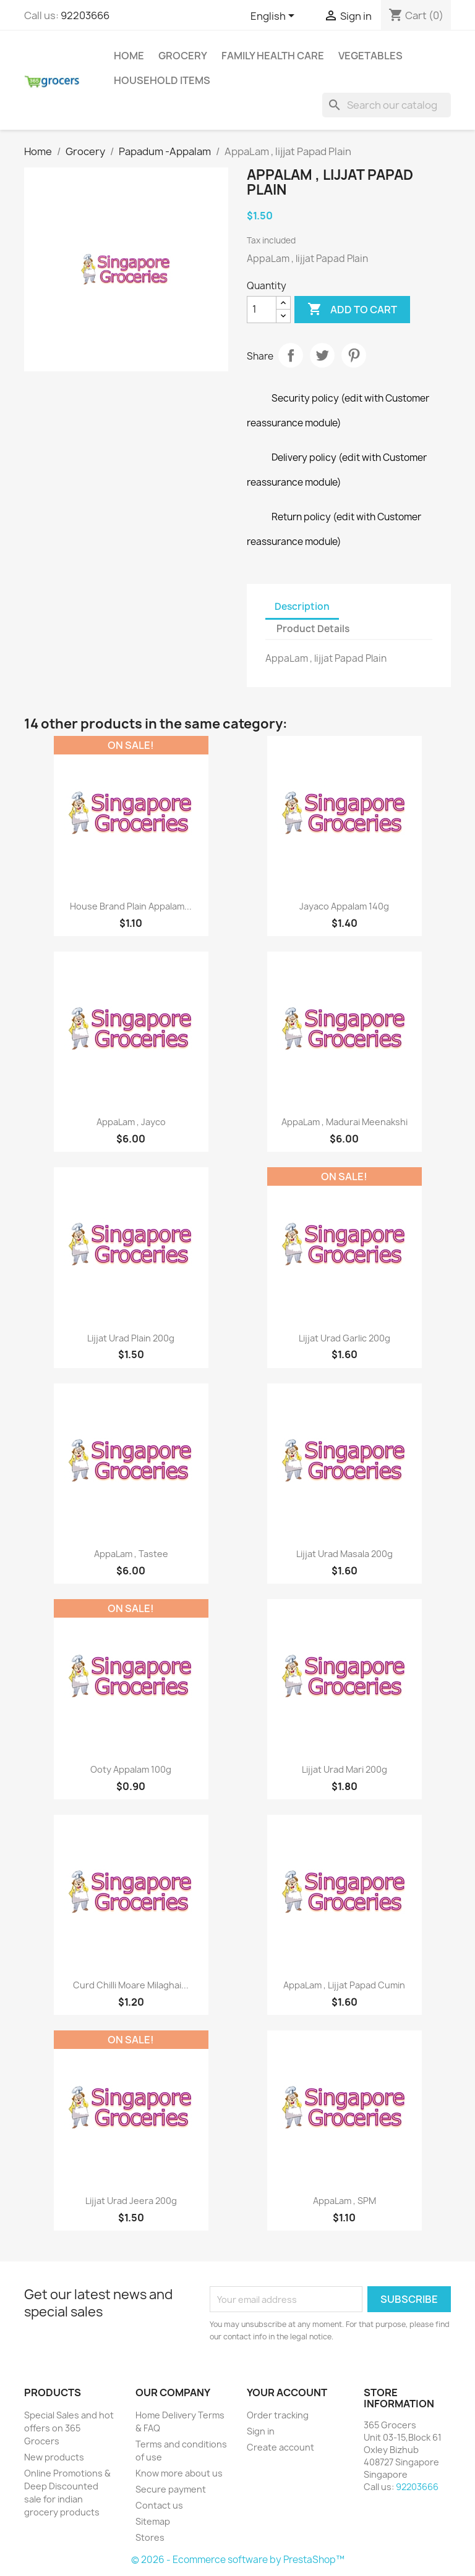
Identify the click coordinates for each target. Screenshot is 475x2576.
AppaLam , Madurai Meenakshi (344, 1122)
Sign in (261, 2431)
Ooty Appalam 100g (130, 1769)
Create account (280, 2447)
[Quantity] (261, 309)
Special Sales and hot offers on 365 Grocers (69, 2428)
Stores (150, 2537)
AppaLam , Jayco (131, 1122)
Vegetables (370, 55)
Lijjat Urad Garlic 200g (344, 1338)
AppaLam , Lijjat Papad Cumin (344, 1985)
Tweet (322, 355)
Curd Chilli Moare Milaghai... (131, 1985)
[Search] (386, 105)
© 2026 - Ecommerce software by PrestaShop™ (237, 2559)
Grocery (182, 55)
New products (54, 2457)
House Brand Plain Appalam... (131, 906)
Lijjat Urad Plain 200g (130, 1338)
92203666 (85, 15)
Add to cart (352, 310)
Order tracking (278, 2415)
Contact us (159, 2505)
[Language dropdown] (274, 16)
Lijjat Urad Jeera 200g (131, 2200)
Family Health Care (272, 55)
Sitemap (152, 2521)
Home (129, 55)
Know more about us (179, 2473)
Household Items (162, 80)
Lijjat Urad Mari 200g (344, 1769)
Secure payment (170, 2489)
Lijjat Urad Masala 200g (344, 1554)
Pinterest (353, 355)
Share (290, 355)
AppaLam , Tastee (131, 1554)
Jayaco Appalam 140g (344, 906)
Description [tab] (302, 606)
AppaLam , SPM (344, 2200)
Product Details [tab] (312, 628)
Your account (287, 2392)
